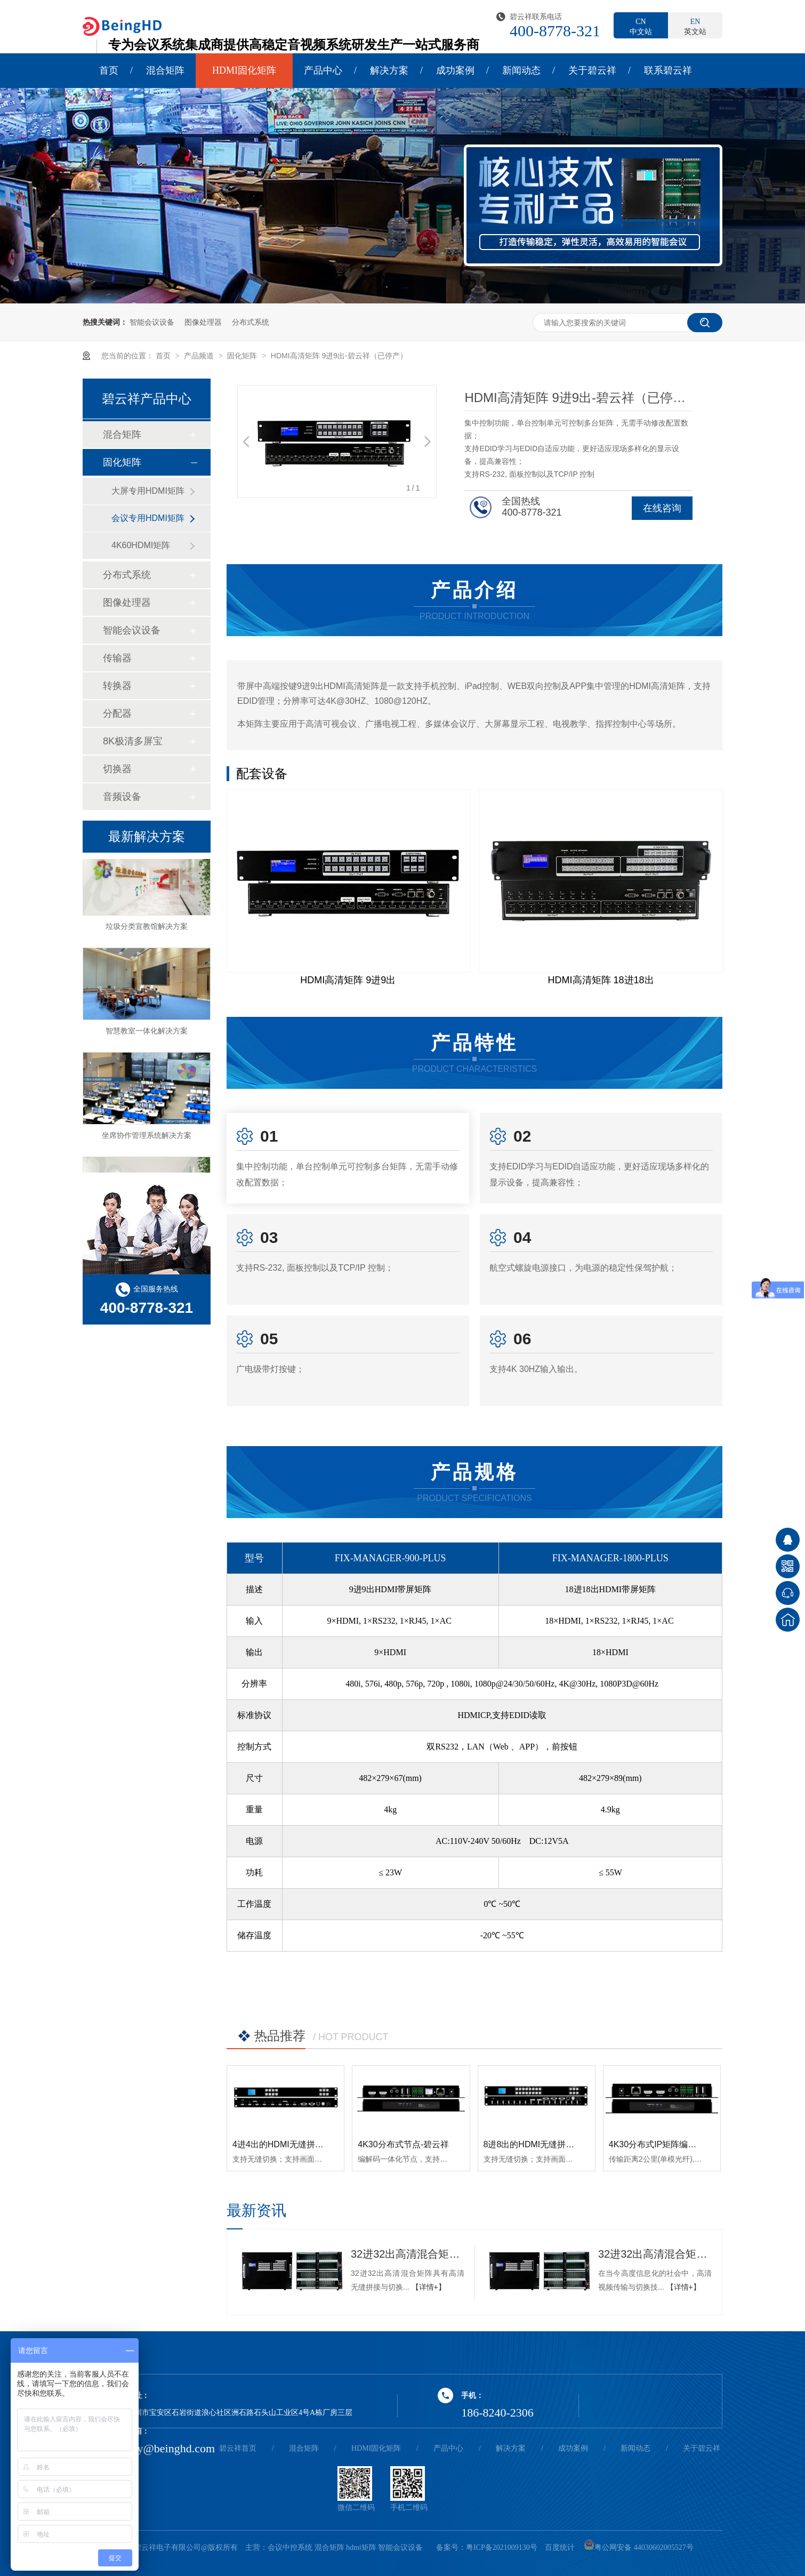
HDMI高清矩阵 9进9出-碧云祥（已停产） (339, 355)
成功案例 (455, 70)
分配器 (117, 713)
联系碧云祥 (668, 70)
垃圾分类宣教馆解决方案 (147, 931)
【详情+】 (429, 2287)
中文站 (641, 26)
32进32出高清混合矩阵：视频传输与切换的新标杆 (655, 2254)
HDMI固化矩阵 (244, 70)
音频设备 (122, 796)
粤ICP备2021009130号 (501, 2547)
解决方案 (389, 70)
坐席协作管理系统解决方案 (146, 1140)
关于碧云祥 (592, 70)
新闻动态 (521, 70)
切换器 (117, 769)
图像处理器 (203, 322)
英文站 (695, 26)
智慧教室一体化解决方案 (147, 1035)
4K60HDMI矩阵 (140, 545)
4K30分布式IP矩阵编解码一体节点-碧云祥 (688, 2144)
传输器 (117, 658)
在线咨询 (662, 508)
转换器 (117, 685)
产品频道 (200, 355)
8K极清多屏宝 (133, 741)
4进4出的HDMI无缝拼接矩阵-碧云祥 (300, 2144)
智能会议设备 (152, 322)
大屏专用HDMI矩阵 (147, 490)
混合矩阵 (165, 70)
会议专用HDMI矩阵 (147, 518)
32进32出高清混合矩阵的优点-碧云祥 (407, 2254)
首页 (108, 70)
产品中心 (323, 70)
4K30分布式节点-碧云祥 (403, 2144)
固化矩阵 (243, 355)
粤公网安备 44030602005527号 (639, 2547)
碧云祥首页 (237, 2448)
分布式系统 (250, 322)
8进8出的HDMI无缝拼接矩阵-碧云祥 (552, 2144)
